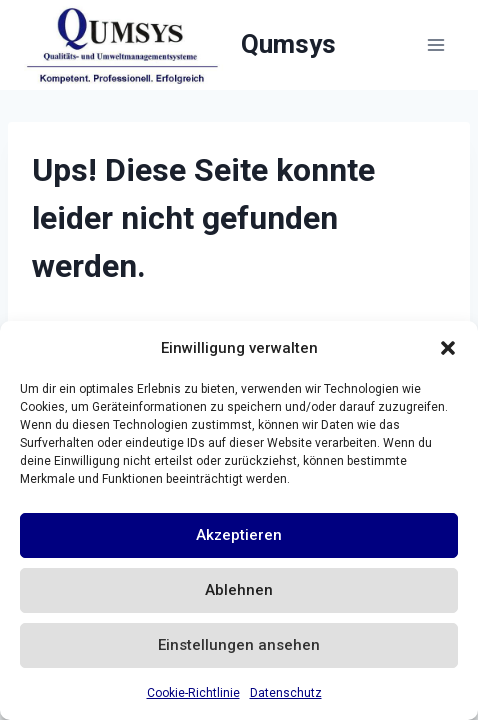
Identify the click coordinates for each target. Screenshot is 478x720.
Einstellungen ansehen (239, 645)
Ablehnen (239, 590)
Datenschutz (286, 693)
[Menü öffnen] (435, 44)
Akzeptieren (239, 535)
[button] (448, 348)
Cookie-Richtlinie (193, 693)
